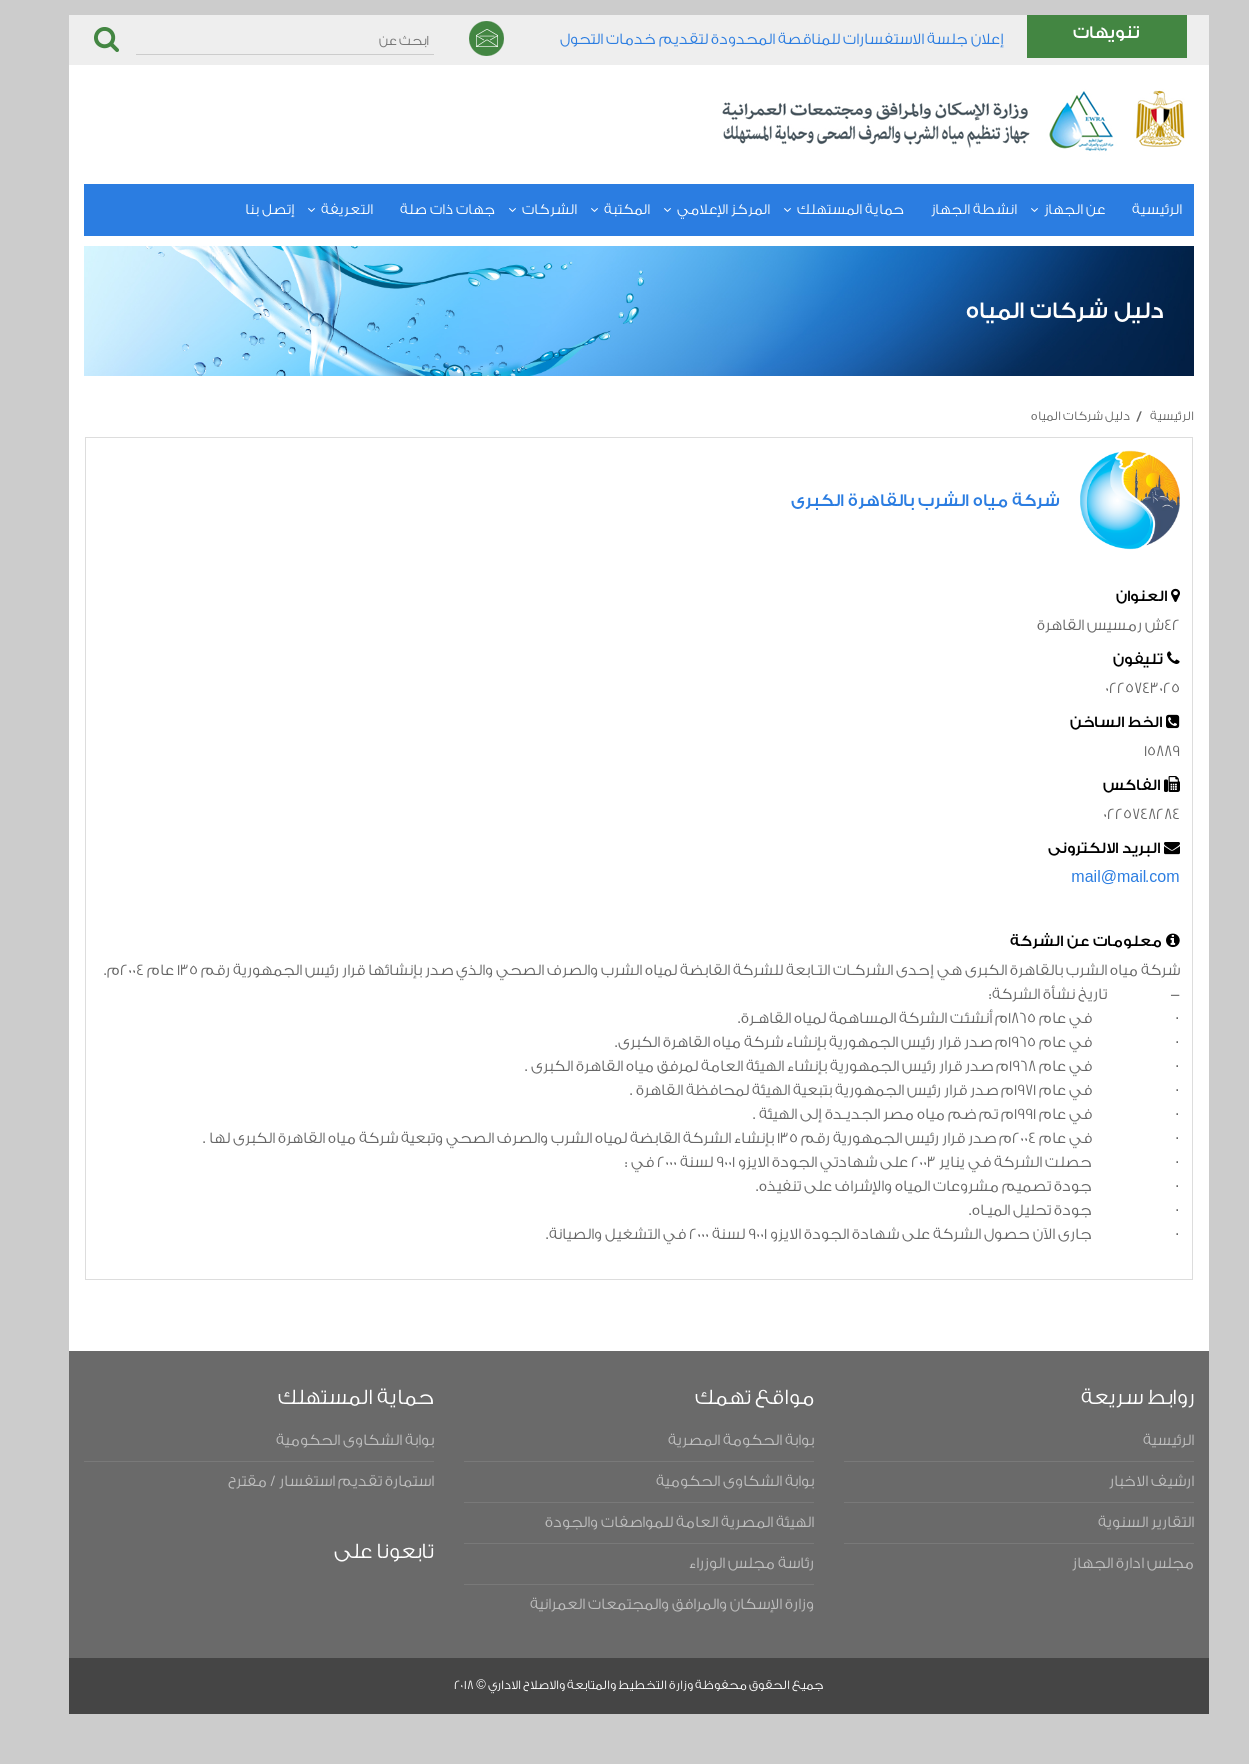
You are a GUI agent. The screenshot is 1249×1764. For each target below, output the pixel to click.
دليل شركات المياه (1051, 416)
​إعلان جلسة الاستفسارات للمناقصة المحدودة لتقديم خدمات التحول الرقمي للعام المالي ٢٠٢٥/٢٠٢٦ (753, 46)
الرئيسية (1128, 210)
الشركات (520, 210)
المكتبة (598, 210)
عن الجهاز (1045, 210)
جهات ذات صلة (418, 210)
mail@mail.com (1096, 877)
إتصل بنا (240, 210)
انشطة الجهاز (945, 210)
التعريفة (318, 210)
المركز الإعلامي (694, 210)
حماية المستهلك (821, 210)
